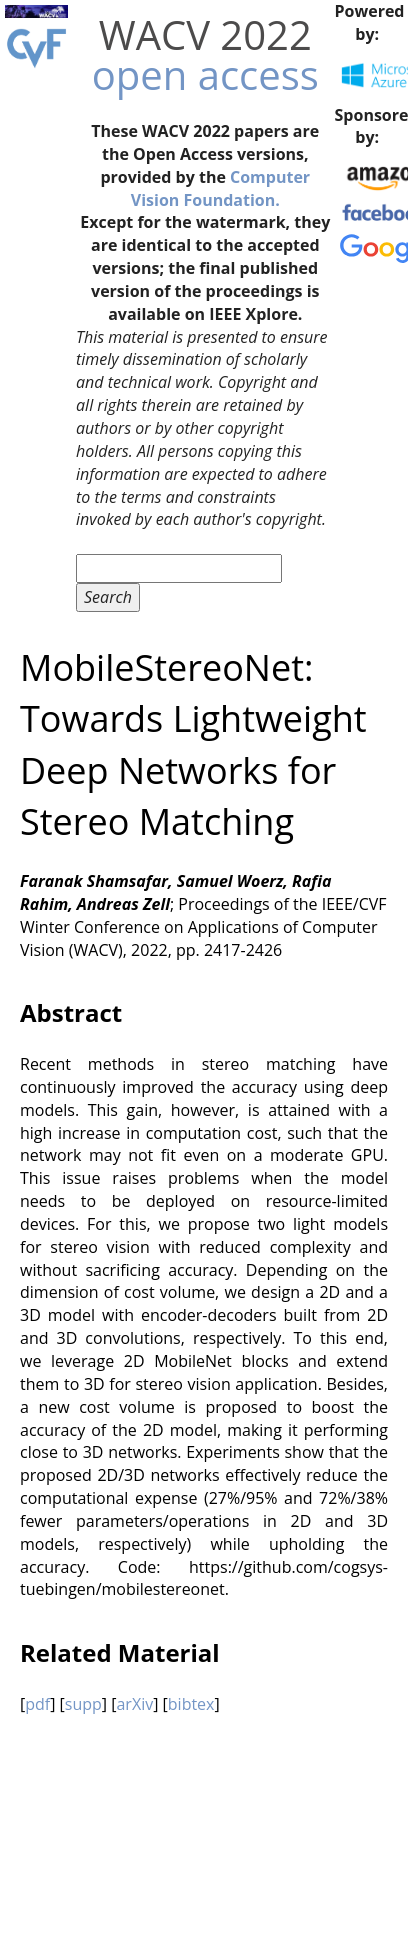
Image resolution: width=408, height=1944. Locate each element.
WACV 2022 (205, 34)
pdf (37, 1704)
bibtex (191, 1704)
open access (205, 74)
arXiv (134, 1704)
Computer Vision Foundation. (220, 188)
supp (83, 1704)
